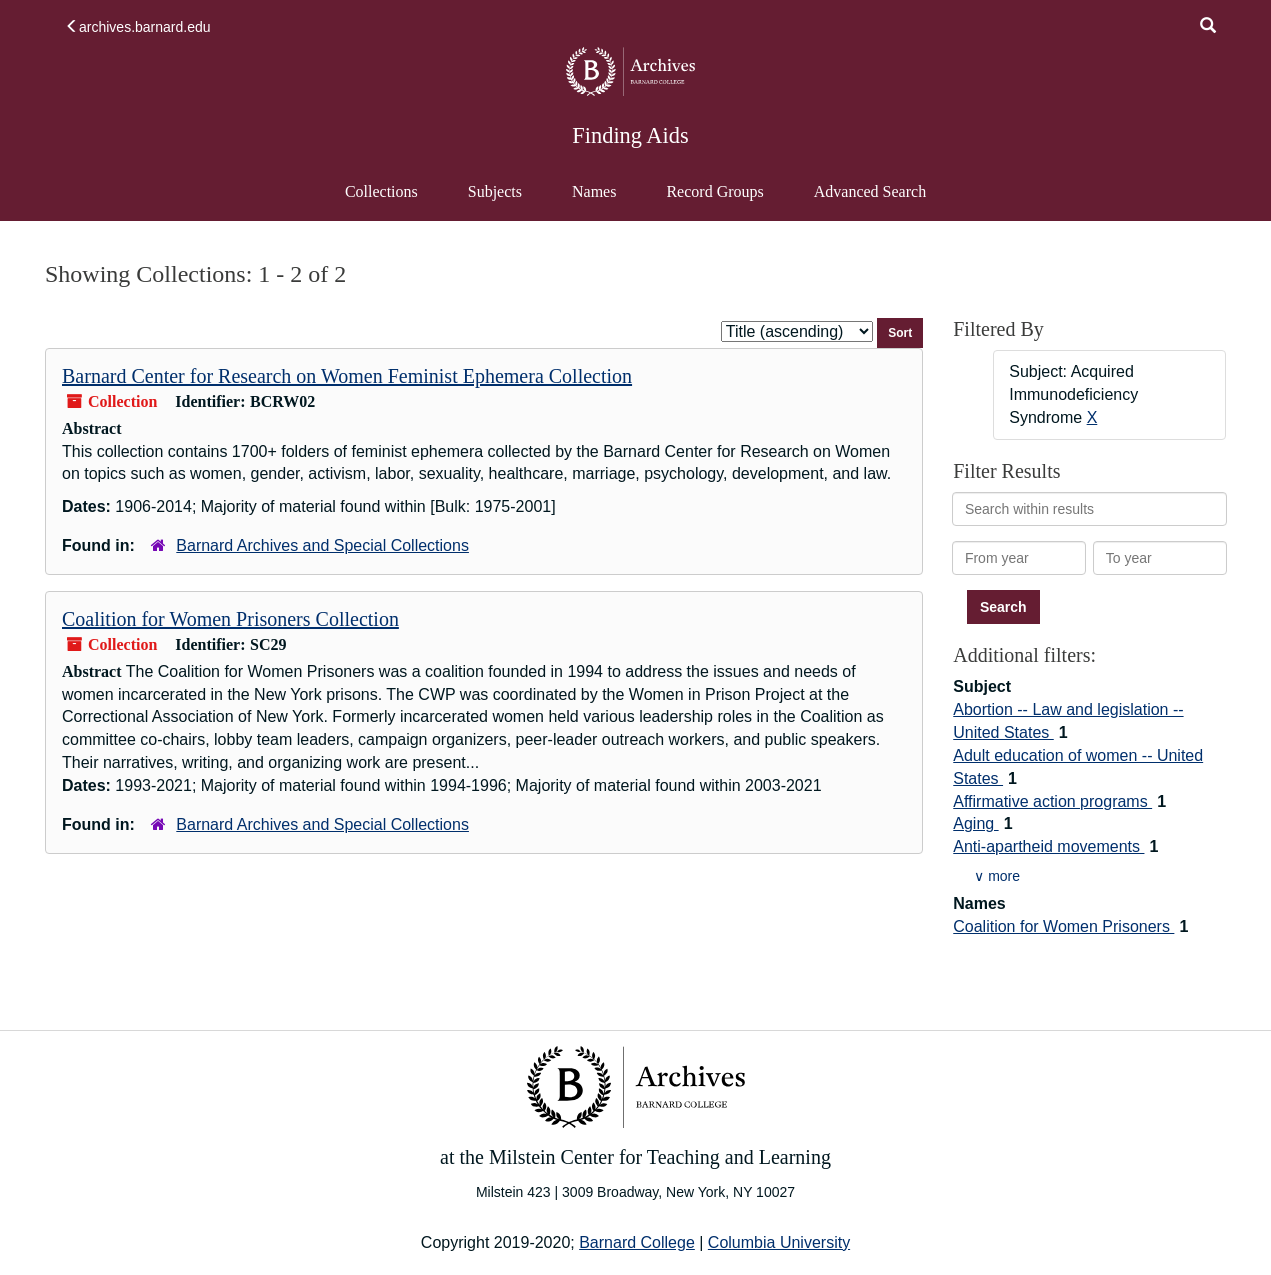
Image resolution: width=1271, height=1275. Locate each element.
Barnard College (637, 1242)
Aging (975, 823)
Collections (381, 191)
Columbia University (779, 1242)
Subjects (495, 191)
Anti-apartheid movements (1048, 846)
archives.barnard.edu (138, 27)
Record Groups (714, 191)
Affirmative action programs (1052, 801)
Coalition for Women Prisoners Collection (230, 619)
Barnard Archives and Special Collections (322, 545)
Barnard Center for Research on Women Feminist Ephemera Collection (347, 376)
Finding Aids (630, 135)
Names (594, 191)
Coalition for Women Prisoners (1063, 926)
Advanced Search (869, 201)
